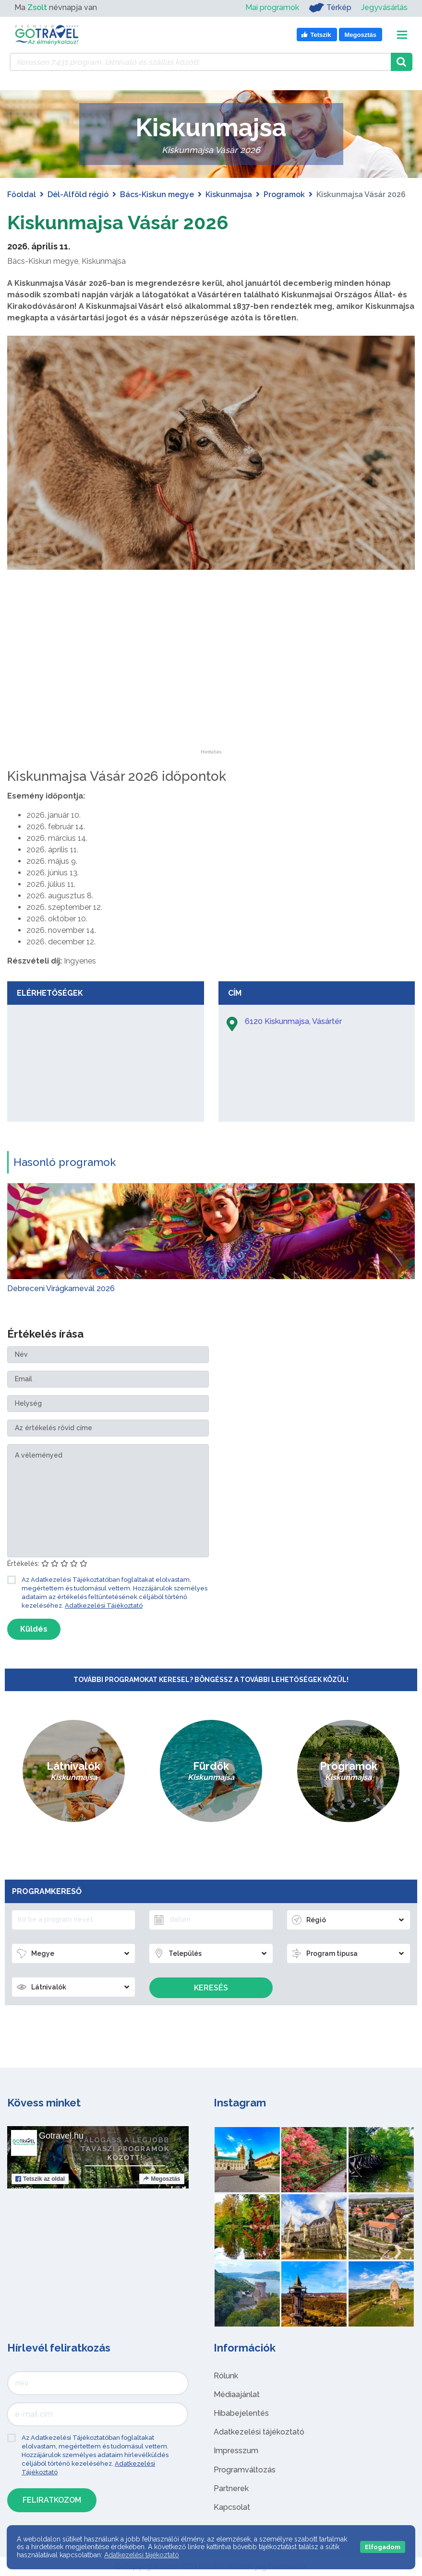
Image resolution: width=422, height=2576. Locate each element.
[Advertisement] (211, 690)
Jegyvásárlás (384, 7)
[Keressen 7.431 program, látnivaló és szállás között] (200, 62)
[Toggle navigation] (402, 34)
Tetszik (40, 2179)
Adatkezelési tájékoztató (259, 2431)
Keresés (211, 1987)
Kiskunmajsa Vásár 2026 (118, 222)
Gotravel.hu (61, 2136)
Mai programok (272, 7)
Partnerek (231, 2488)
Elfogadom (382, 2547)
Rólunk (226, 2375)
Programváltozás (245, 2469)
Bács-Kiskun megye (157, 194)
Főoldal (21, 194)
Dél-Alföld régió (78, 194)
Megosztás (161, 2179)
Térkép (330, 7)
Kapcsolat (232, 2507)
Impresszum (236, 2450)
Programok (284, 194)
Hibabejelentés (241, 2413)
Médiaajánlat (237, 2394)
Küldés (34, 1629)
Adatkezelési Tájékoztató (104, 1605)
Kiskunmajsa (228, 194)
